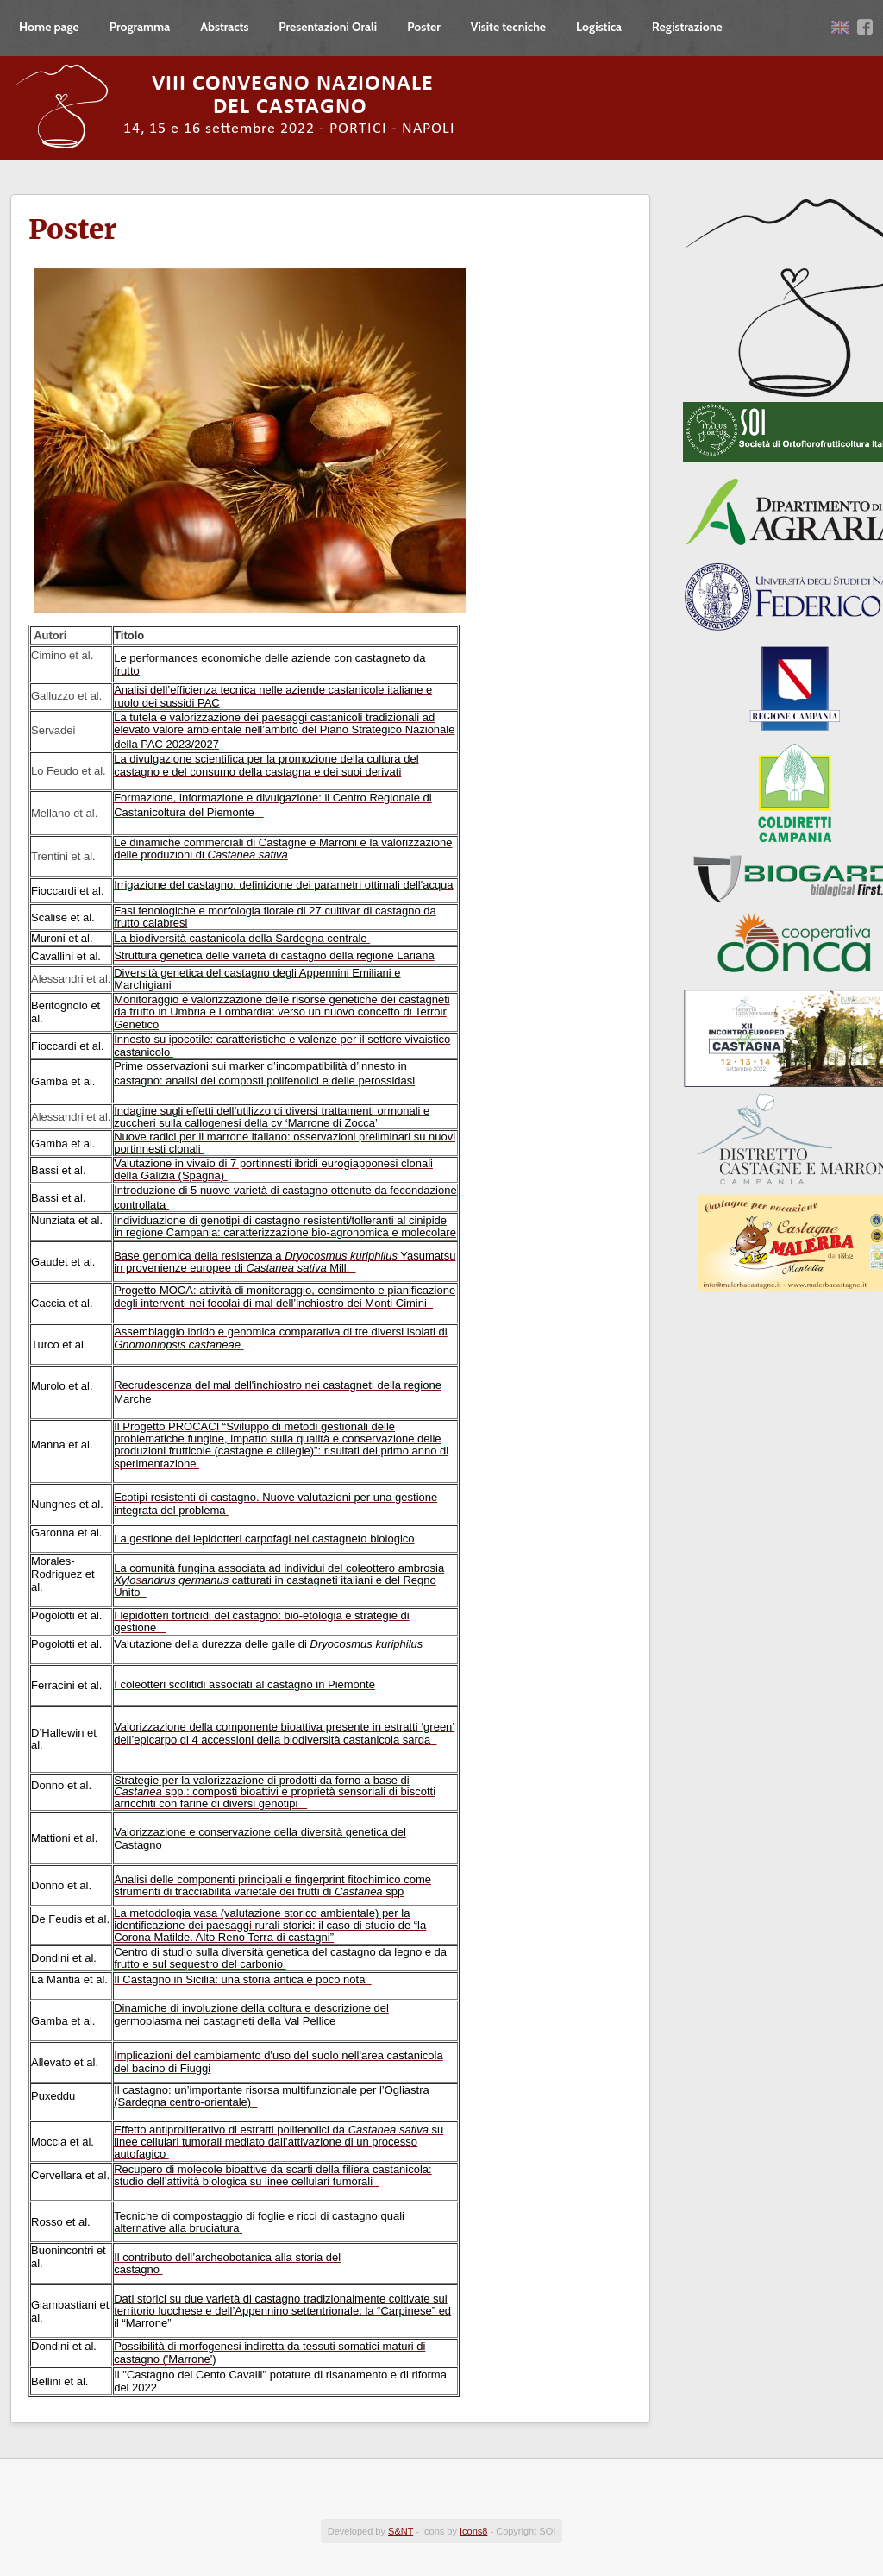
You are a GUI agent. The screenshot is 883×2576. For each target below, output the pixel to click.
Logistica (599, 27)
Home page (49, 27)
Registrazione (687, 27)
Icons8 (473, 2531)
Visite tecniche (508, 27)
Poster (424, 27)
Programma (140, 27)
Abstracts (224, 27)
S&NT (400, 2531)
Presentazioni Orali (328, 27)
